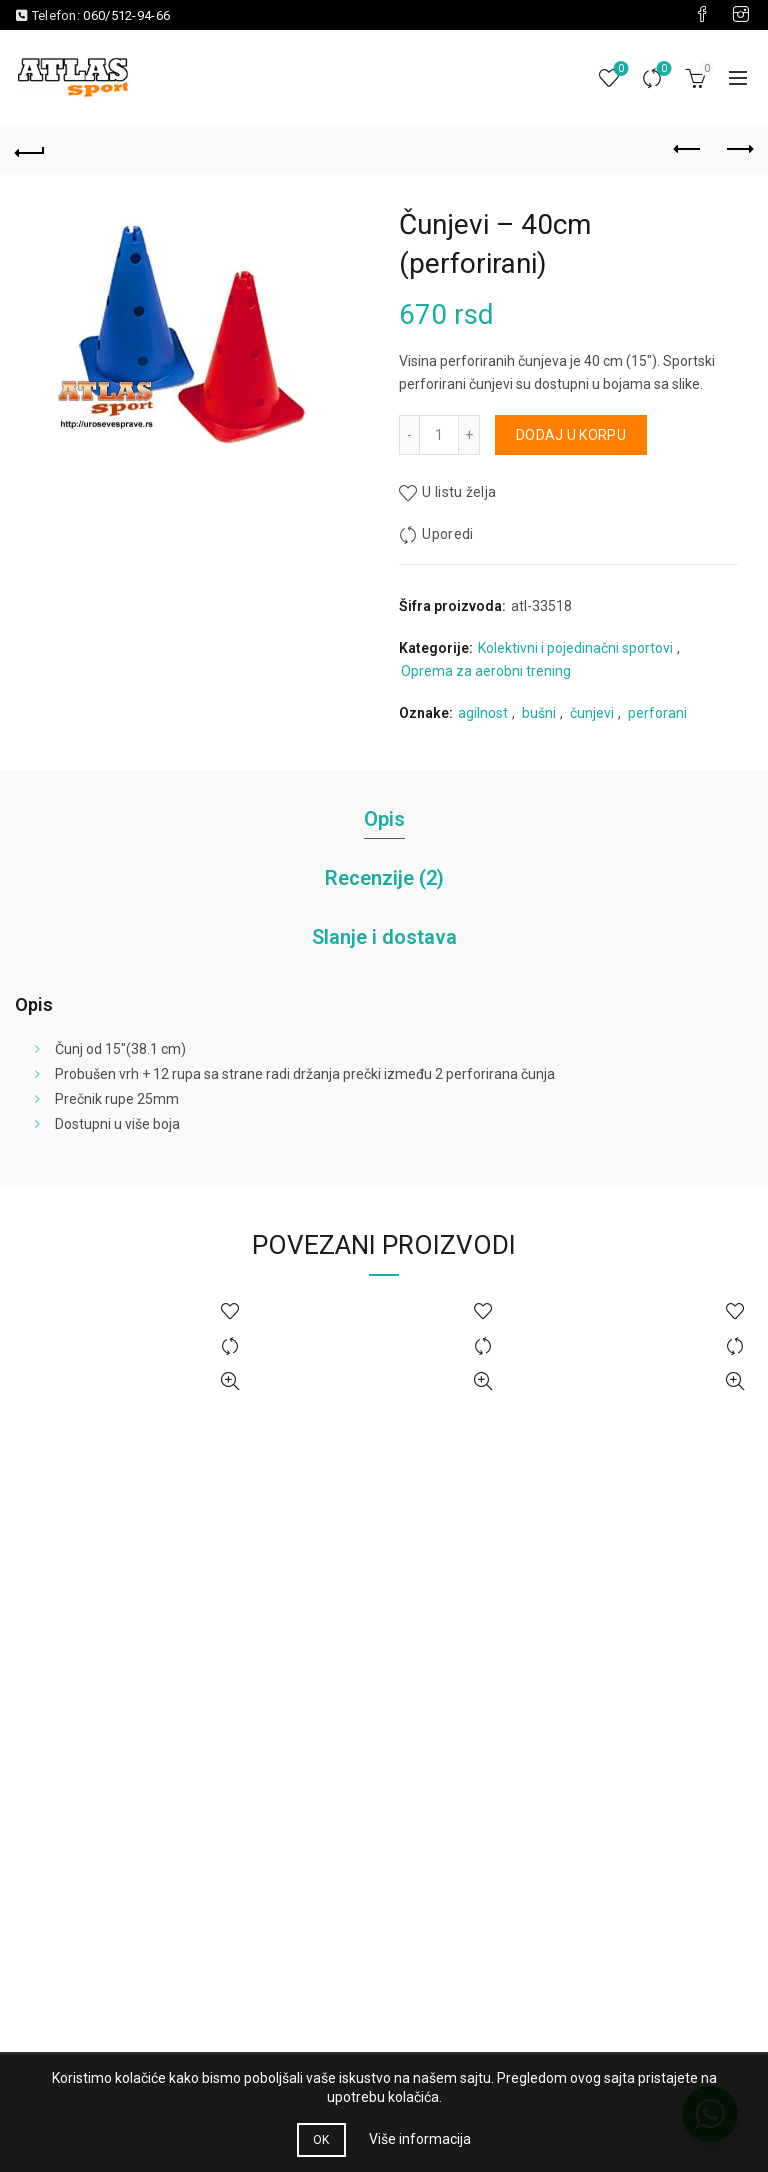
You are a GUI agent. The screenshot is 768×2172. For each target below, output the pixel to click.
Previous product (688, 149)
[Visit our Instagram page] (741, 15)
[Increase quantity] (469, 435)
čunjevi (592, 713)
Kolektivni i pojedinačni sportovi (575, 648)
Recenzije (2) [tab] (384, 878)
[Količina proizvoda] (439, 435)
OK (321, 2140)
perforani (657, 713)
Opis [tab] (384, 819)
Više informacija (420, 2139)
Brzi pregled (230, 1381)
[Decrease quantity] (409, 435)
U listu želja (459, 492)
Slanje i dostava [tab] (384, 937)
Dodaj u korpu (571, 435)
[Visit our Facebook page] (702, 15)
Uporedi (662, 69)
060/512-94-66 (126, 15)
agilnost (483, 713)
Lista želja (619, 69)
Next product (738, 149)
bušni (539, 713)
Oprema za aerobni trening (486, 671)
